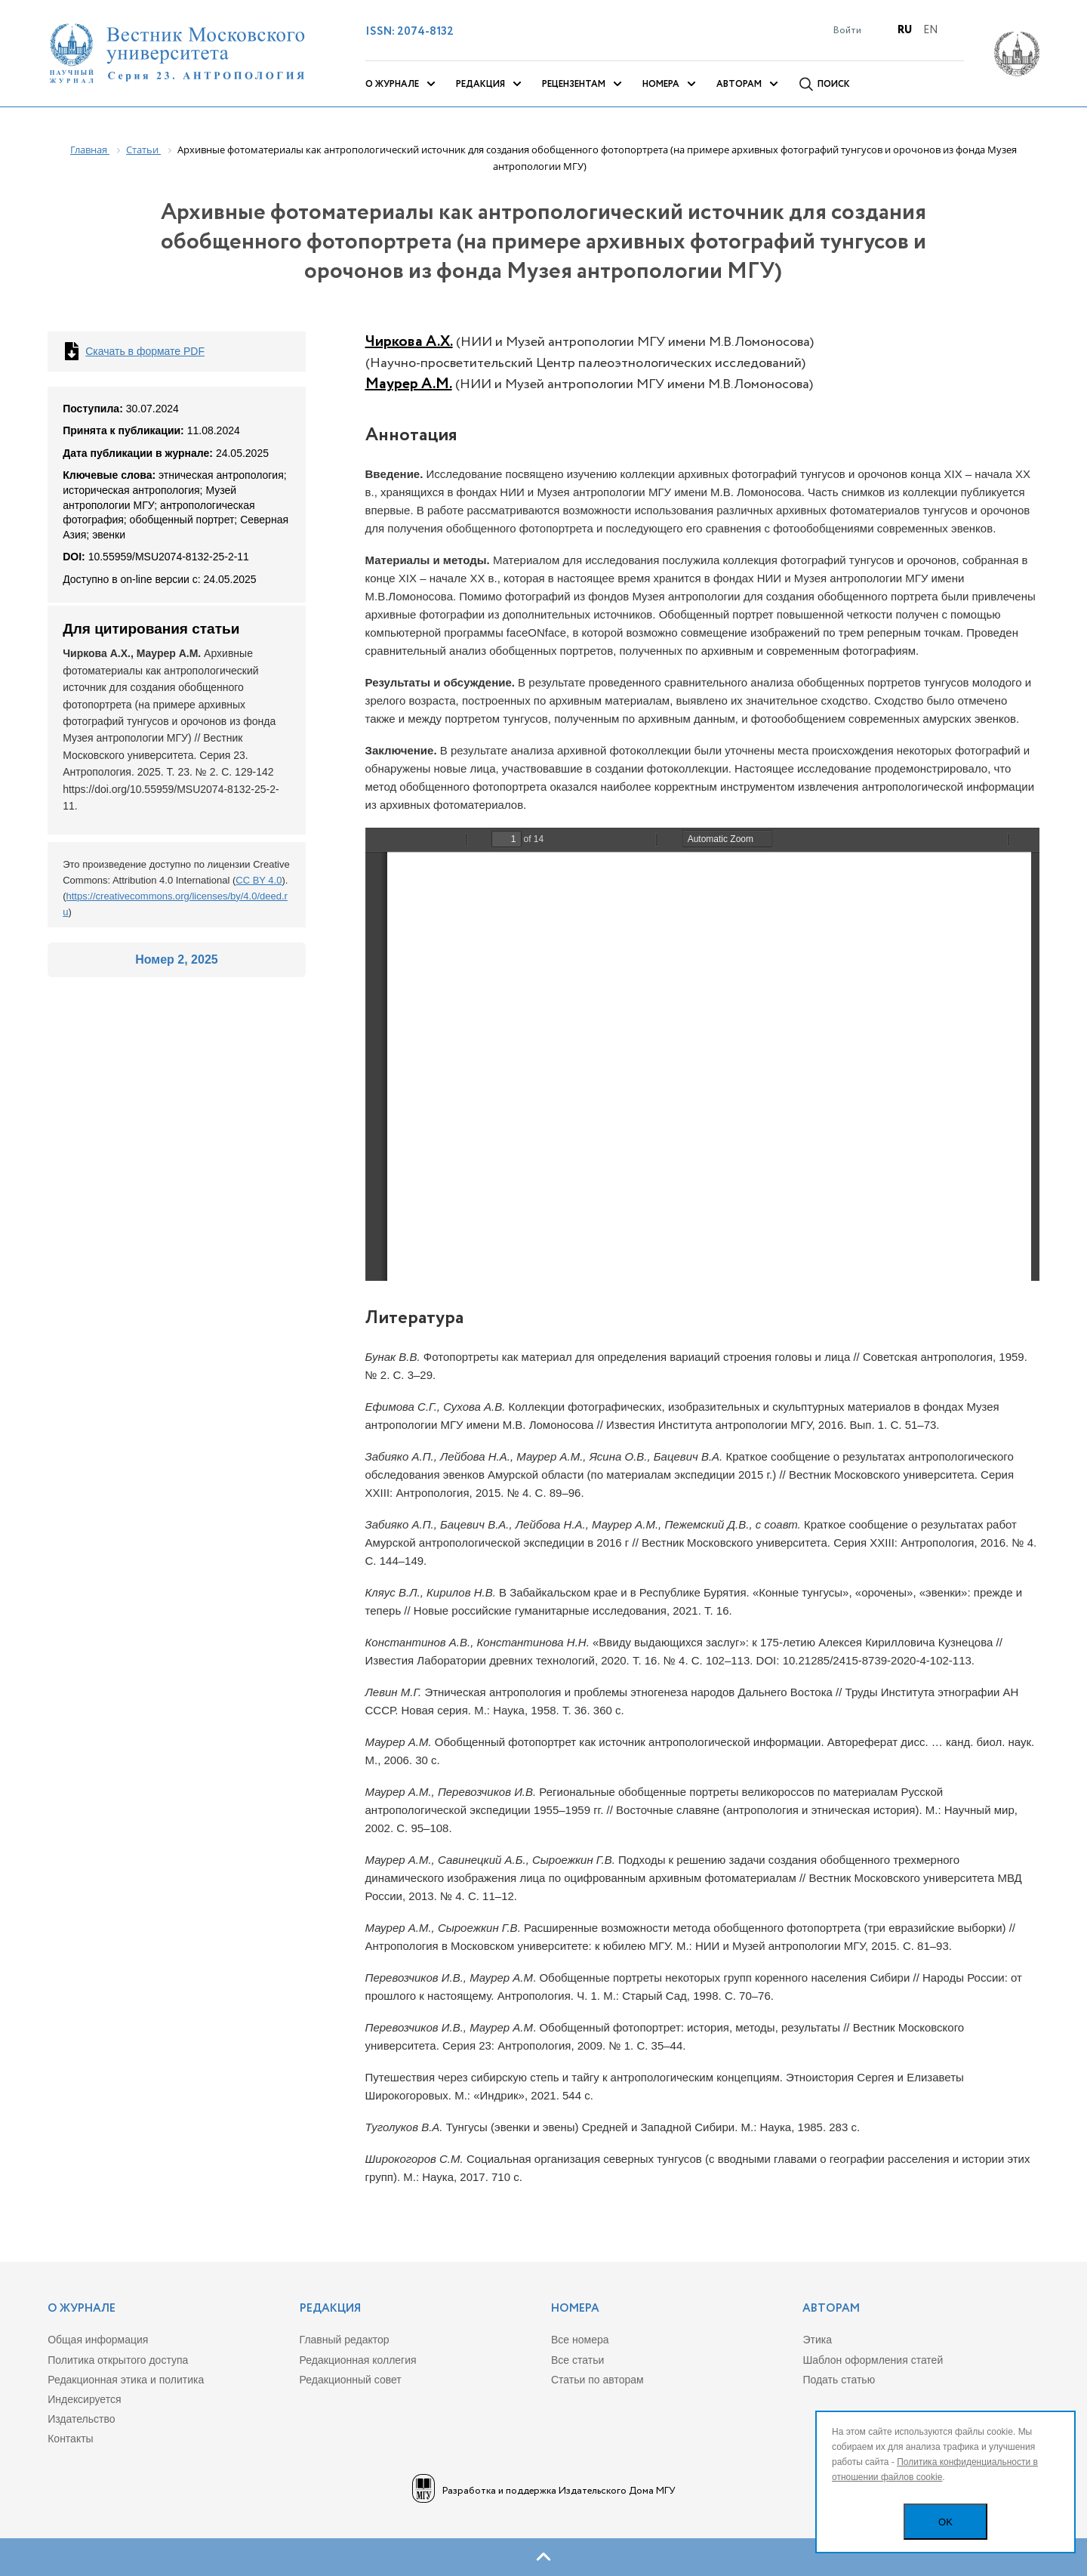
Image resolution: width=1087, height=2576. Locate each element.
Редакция (480, 84)
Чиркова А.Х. (409, 342)
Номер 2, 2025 (176, 959)
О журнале (392, 84)
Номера (660, 84)
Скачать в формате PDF (145, 351)
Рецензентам (573, 84)
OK (945, 2522)
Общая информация (98, 2340)
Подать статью (838, 2380)
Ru (905, 30)
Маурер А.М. (408, 384)
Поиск (834, 84)
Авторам (739, 84)
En (930, 30)
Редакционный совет (351, 2380)
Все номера (580, 2340)
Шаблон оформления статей (872, 2360)
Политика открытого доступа (118, 2360)
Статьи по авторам (597, 2380)
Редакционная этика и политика (126, 2380)
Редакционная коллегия (358, 2360)
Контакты (70, 2439)
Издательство (81, 2419)
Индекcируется (84, 2399)
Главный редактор (345, 2340)
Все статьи (577, 2360)
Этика (817, 2340)
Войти (847, 30)
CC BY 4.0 (259, 880)
